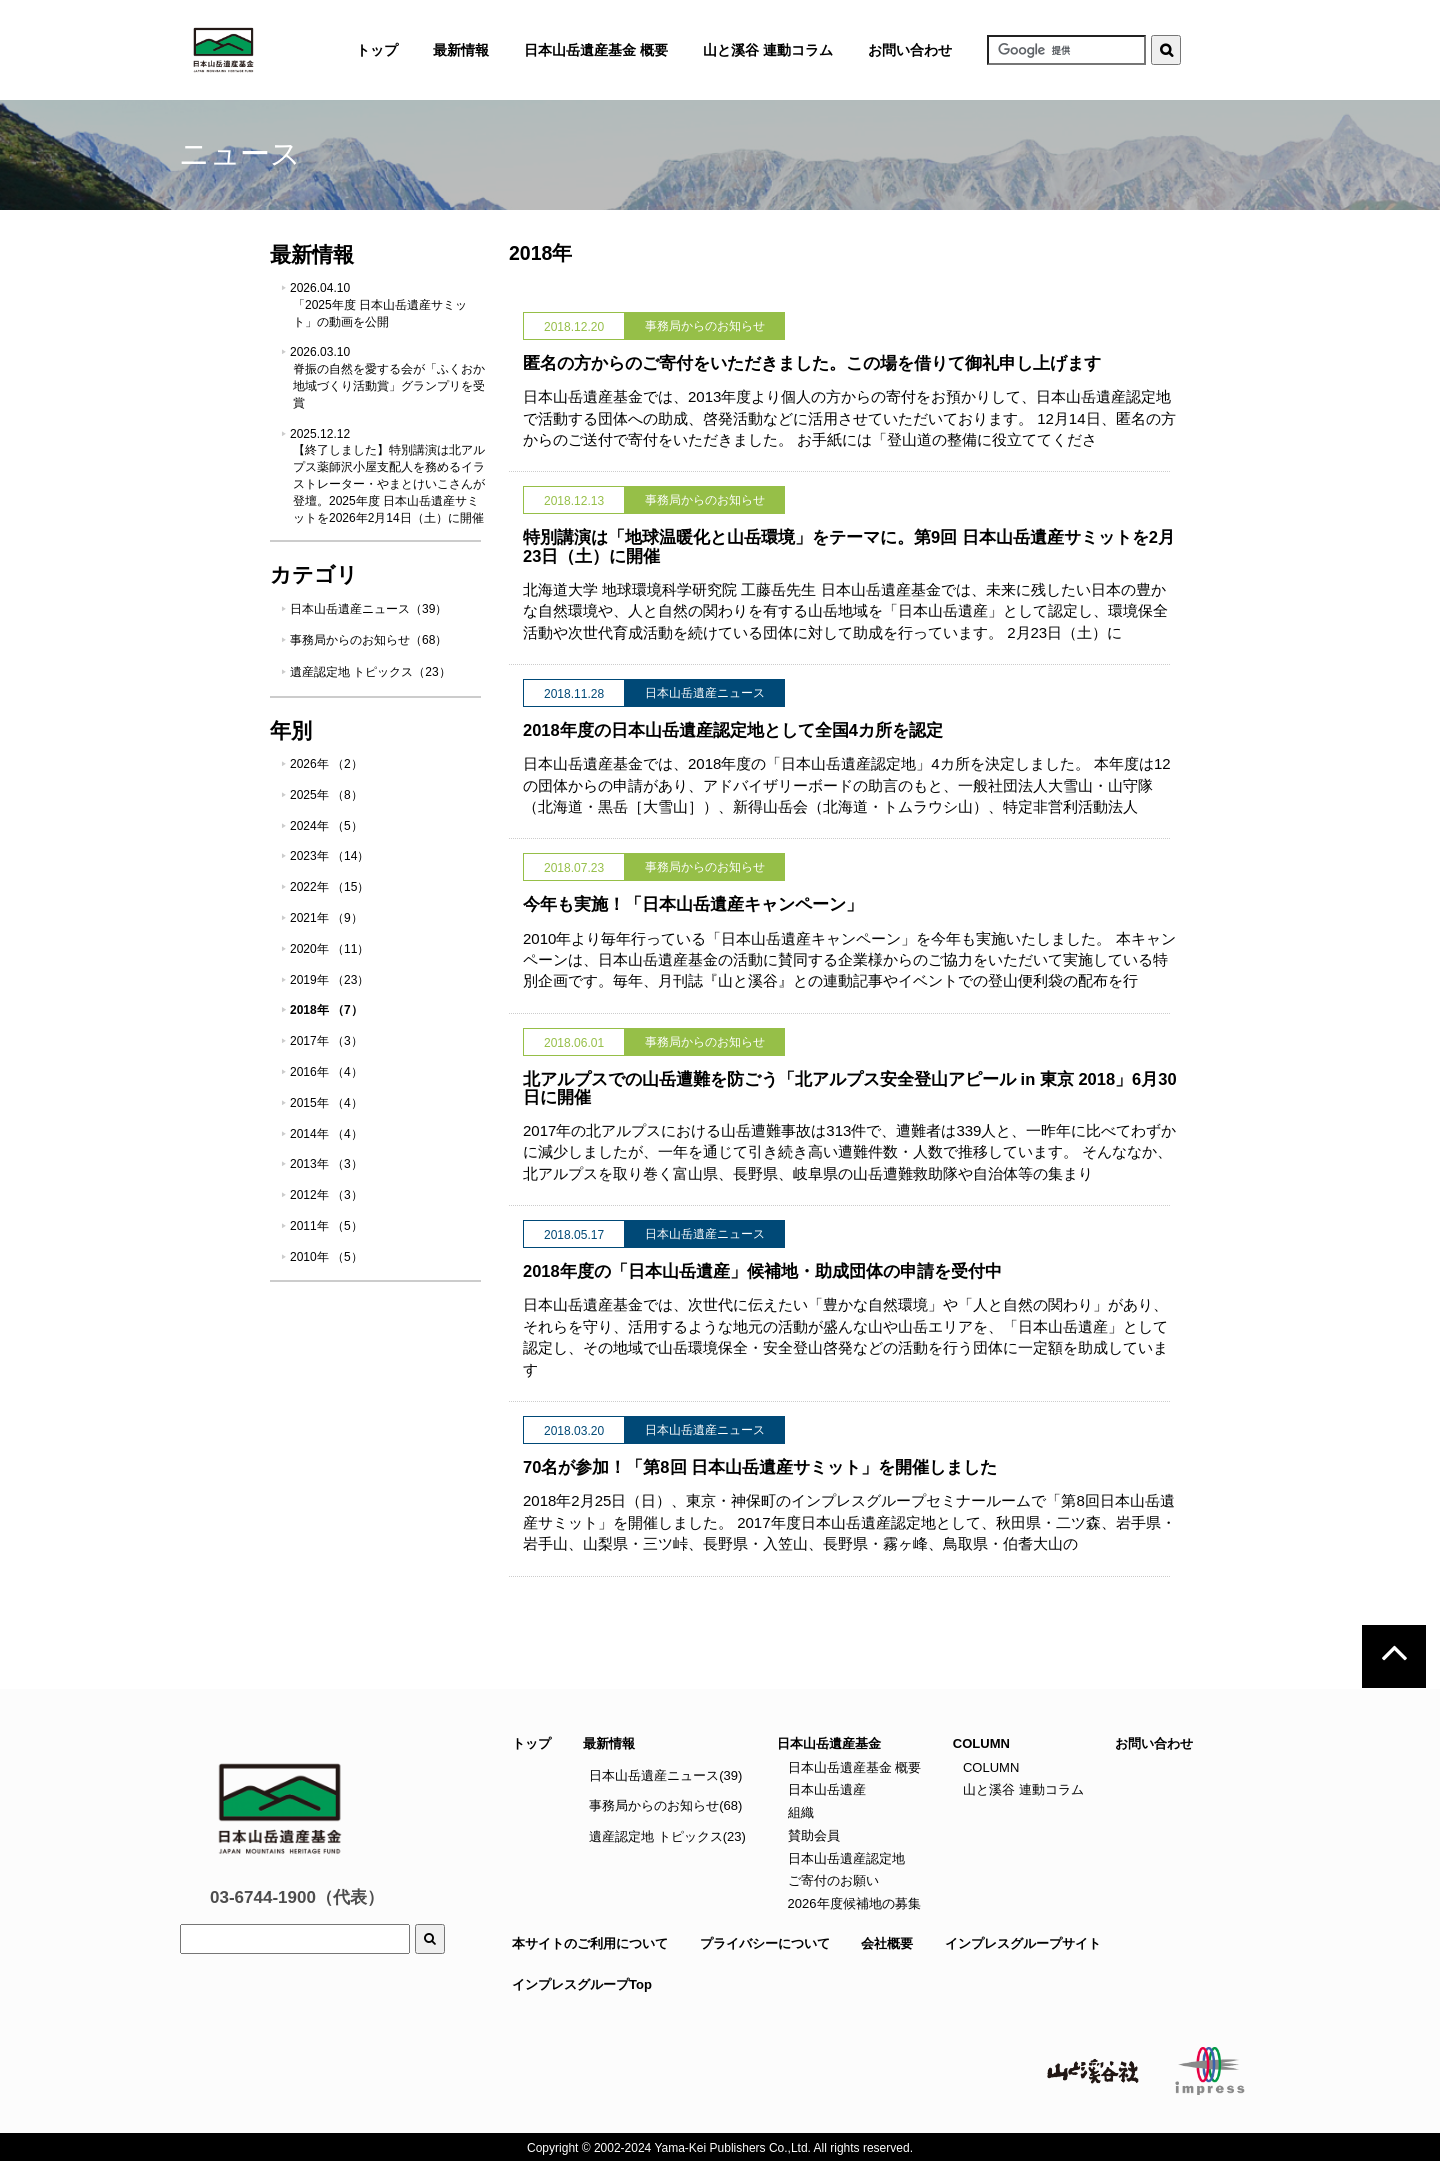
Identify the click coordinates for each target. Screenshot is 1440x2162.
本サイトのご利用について (590, 1943)
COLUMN (989, 1767)
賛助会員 (812, 1835)
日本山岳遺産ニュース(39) (665, 1775)
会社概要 (887, 1943)
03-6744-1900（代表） (297, 1897)
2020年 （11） (329, 949)
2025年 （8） (326, 795)
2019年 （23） (329, 980)
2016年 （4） (326, 1072)
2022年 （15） (329, 887)
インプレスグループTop (582, 1984)
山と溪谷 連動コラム (768, 50)
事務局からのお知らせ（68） (368, 640)
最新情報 (609, 1743)
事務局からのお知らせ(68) (665, 1805)
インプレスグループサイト (1023, 1943)
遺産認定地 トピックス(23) (667, 1836)
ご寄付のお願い (831, 1880)
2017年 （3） (326, 1041)
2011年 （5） (326, 1226)
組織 (799, 1812)
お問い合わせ (910, 50)
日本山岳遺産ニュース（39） (368, 609)
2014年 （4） (326, 1134)
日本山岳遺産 (825, 1789)
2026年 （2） (326, 764)
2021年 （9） (326, 918)
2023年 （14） (329, 856)
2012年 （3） (326, 1195)
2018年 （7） (326, 1010)
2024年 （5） (326, 826)
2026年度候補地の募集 (852, 1903)
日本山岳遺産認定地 (844, 1858)
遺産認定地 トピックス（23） (370, 672)
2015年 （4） (326, 1103)
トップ (531, 1743)
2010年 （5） (326, 1257)
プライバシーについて (765, 1943)
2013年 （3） (326, 1164)
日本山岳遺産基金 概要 (596, 50)
